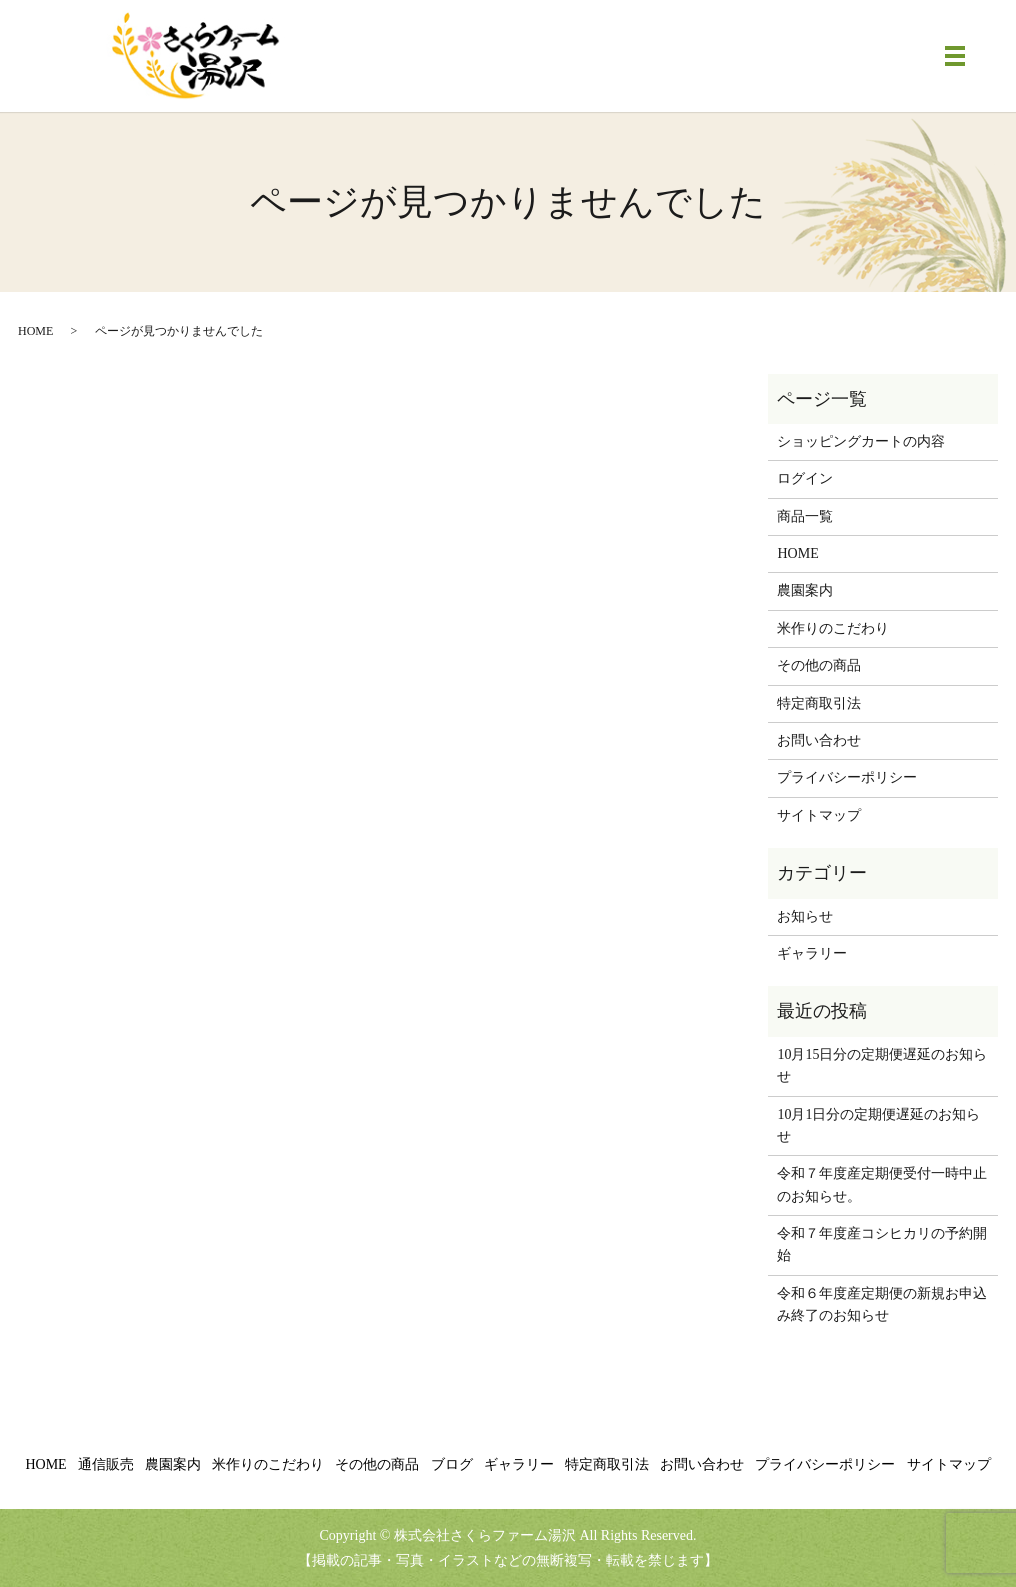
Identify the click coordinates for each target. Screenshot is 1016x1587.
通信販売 (106, 1464)
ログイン (805, 478)
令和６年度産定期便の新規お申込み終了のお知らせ (882, 1304)
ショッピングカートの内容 (861, 441)
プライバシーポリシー (847, 777)
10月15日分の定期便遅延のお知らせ (882, 1065)
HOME (35, 331)
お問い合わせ (819, 740)
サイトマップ (819, 815)
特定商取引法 (819, 703)
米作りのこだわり (833, 628)
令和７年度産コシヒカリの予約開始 (882, 1244)
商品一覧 (805, 516)
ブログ (452, 1464)
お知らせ (805, 916)
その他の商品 (819, 665)
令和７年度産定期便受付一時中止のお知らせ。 (882, 1184)
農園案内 (805, 590)
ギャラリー (812, 953)
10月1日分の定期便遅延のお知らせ (878, 1125)
